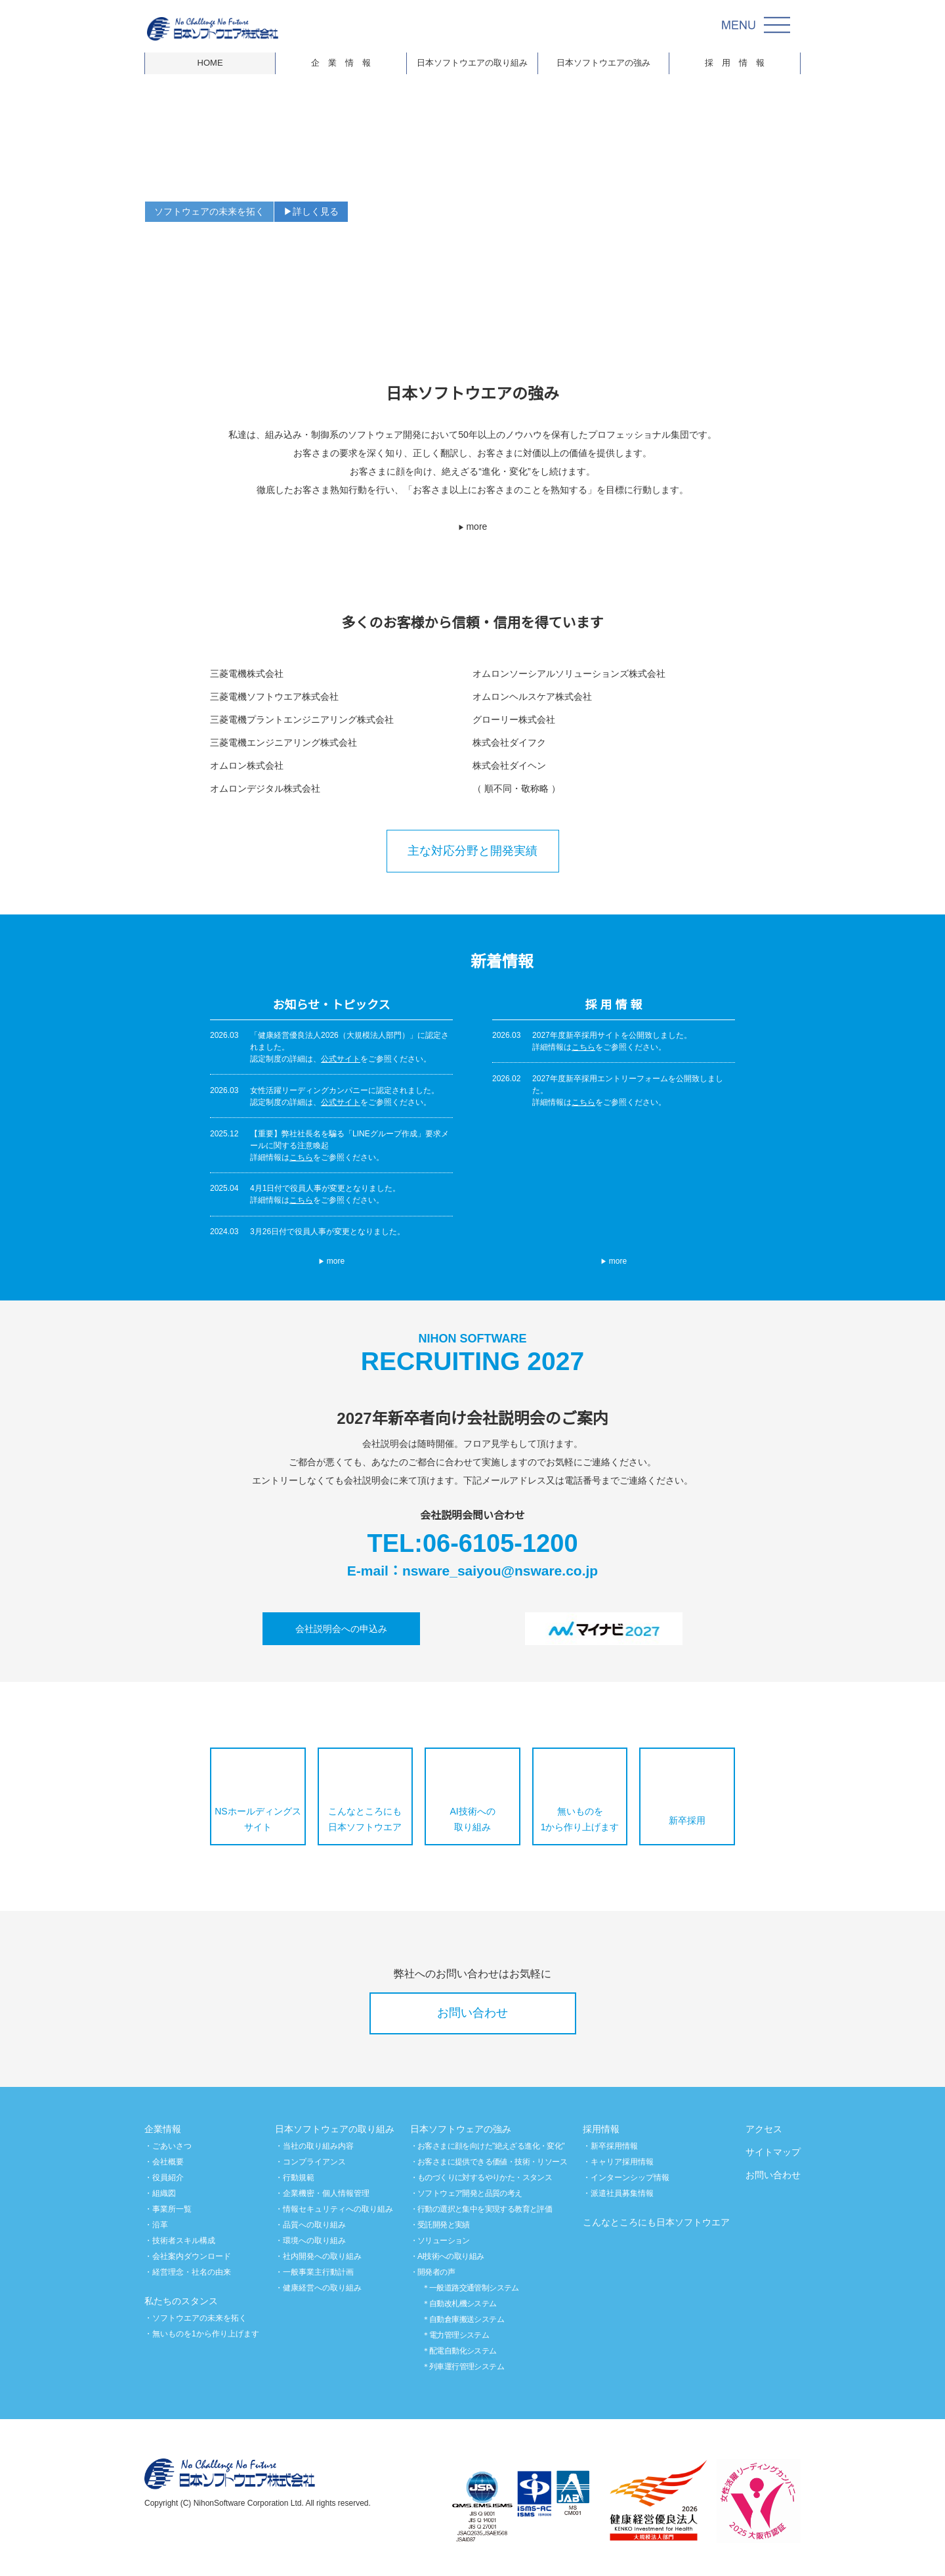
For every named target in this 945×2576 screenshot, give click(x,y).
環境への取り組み (314, 2240)
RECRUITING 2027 (472, 1356)
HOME (210, 62)
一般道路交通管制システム (475, 2287)
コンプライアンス (314, 2161)
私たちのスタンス (181, 2301)
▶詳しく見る (311, 211)
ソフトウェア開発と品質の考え (470, 2193)
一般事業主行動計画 (318, 2271)
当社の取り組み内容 (318, 2145)
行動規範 (298, 2177)
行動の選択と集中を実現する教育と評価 (485, 2208)
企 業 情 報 (341, 62)
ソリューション (444, 2240)
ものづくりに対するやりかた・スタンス (485, 2177)
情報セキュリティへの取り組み (337, 2208)
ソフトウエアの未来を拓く (199, 2317)
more (473, 526)
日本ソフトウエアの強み (603, 62)
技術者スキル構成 (183, 2240)
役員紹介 (168, 2177)
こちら (301, 1157)
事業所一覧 (172, 2208)
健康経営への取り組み (322, 2287)
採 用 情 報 (735, 62)
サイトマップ (773, 2151)
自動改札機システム (463, 2303)
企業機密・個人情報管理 (326, 2193)
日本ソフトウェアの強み (460, 2129)
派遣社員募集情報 (622, 2193)
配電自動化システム (463, 2350)
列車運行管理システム (467, 2366)
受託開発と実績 (444, 2224)
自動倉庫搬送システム (467, 2319)
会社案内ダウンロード (191, 2256)
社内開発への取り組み (322, 2256)
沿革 (160, 2224)
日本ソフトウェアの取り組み (334, 2129)
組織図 (164, 2193)
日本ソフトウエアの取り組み (472, 62)
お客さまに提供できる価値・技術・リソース (492, 2161)
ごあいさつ (172, 2145)
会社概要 (168, 2161)
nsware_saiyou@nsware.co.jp (501, 1570)
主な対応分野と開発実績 (472, 850)
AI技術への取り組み (472, 1819)
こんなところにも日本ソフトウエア (365, 1819)
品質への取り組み (314, 2224)
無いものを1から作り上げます (580, 1819)
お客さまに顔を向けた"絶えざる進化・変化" (492, 2145)
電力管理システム (460, 2334)
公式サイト (340, 1058)
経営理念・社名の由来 (191, 2271)
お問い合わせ (472, 2012)
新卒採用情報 (614, 2145)
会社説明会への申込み (341, 1628)
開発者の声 (436, 2271)
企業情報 (162, 2129)
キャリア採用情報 (622, 2161)
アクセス (764, 2129)
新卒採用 (687, 1820)
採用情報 (601, 2129)
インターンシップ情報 (630, 2177)
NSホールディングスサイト (258, 1819)
